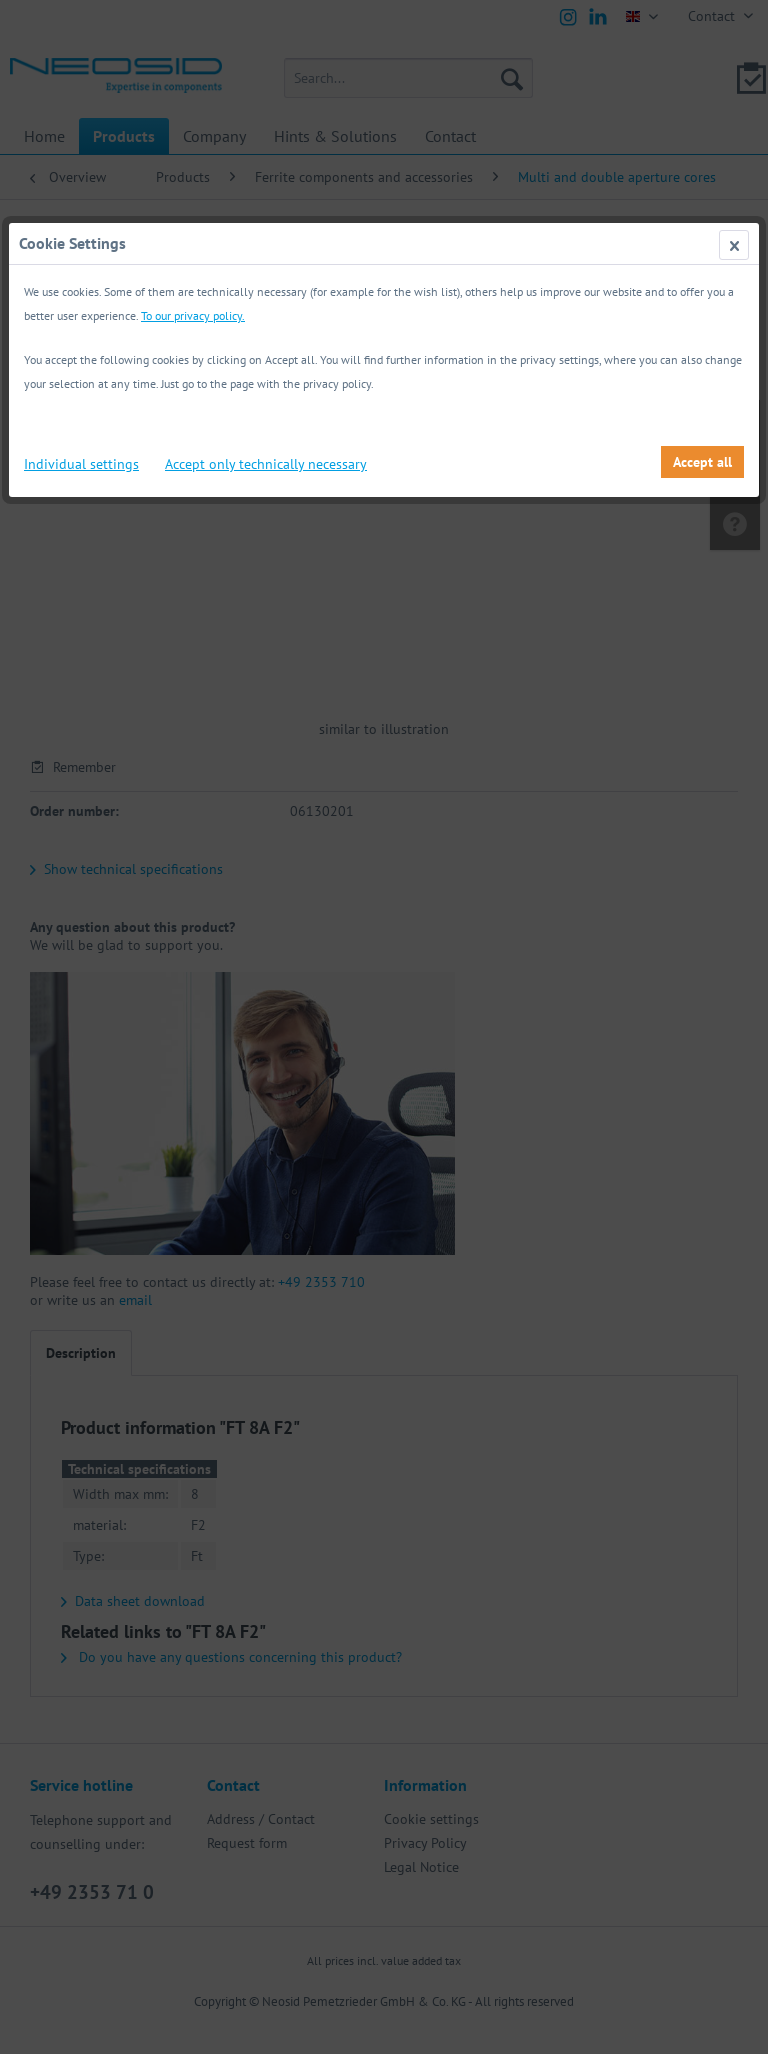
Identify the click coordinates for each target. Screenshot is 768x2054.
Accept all (702, 462)
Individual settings (81, 464)
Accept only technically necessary (266, 464)
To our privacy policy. (193, 315)
